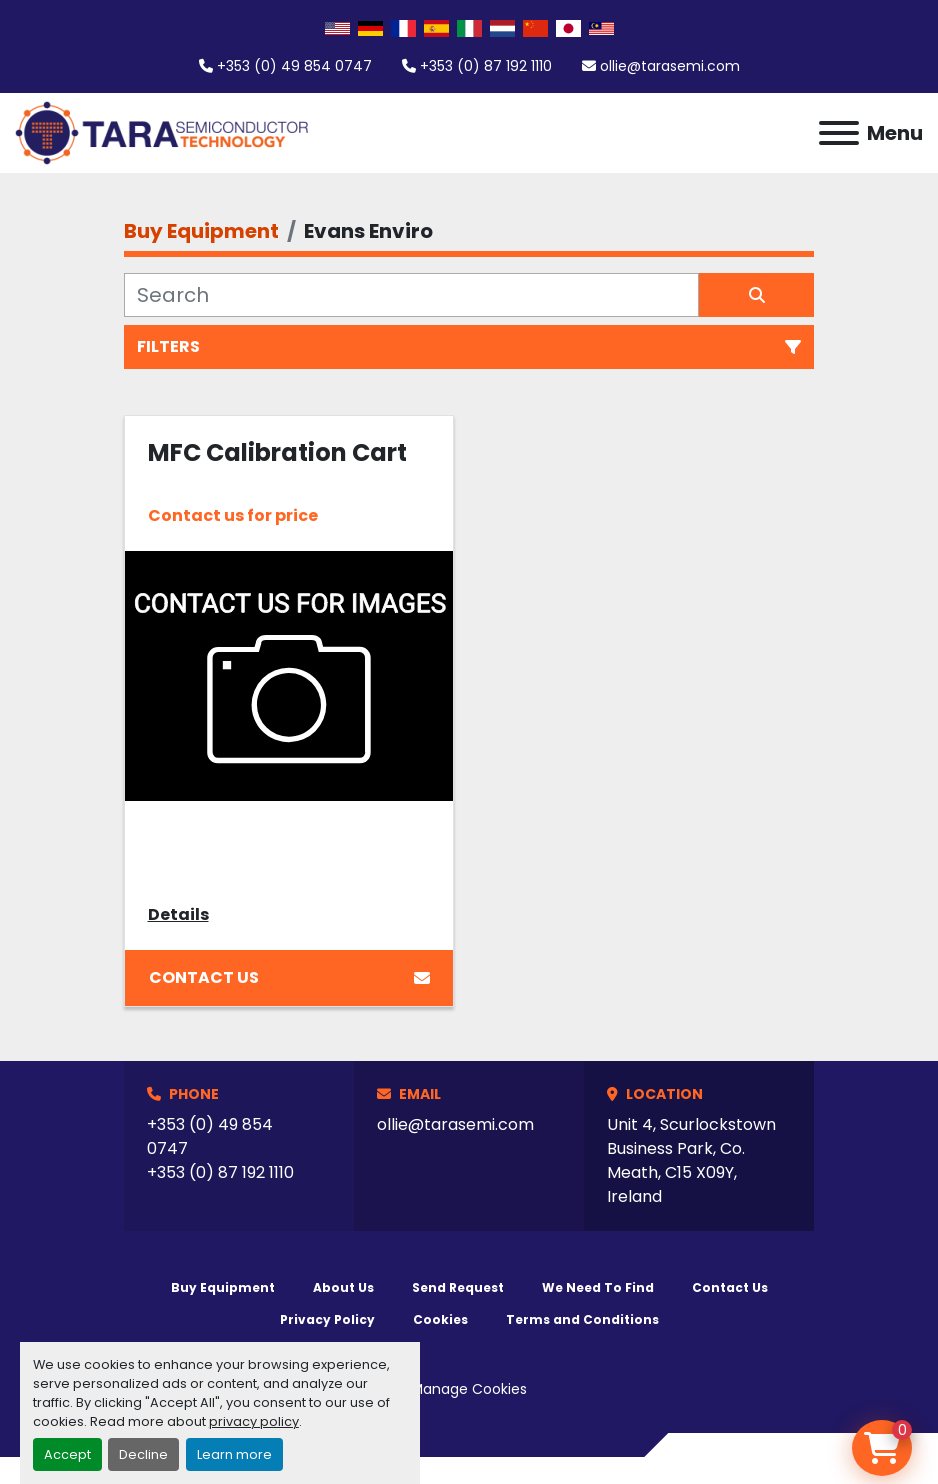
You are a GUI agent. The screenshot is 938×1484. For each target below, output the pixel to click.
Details (178, 914)
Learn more (234, 1454)
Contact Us (289, 977)
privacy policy (254, 1421)
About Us (343, 1287)
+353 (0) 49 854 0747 (294, 66)
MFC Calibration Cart (277, 452)
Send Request (458, 1287)
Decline (143, 1454)
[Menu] (839, 133)
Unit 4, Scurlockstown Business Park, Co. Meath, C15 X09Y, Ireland (691, 1160)
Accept (67, 1454)
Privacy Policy (327, 1319)
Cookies (440, 1319)
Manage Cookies (469, 1389)
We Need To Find (598, 1287)
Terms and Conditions (582, 1319)
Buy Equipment (223, 1287)
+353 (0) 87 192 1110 (486, 66)
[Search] (411, 295)
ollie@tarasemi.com (670, 66)
